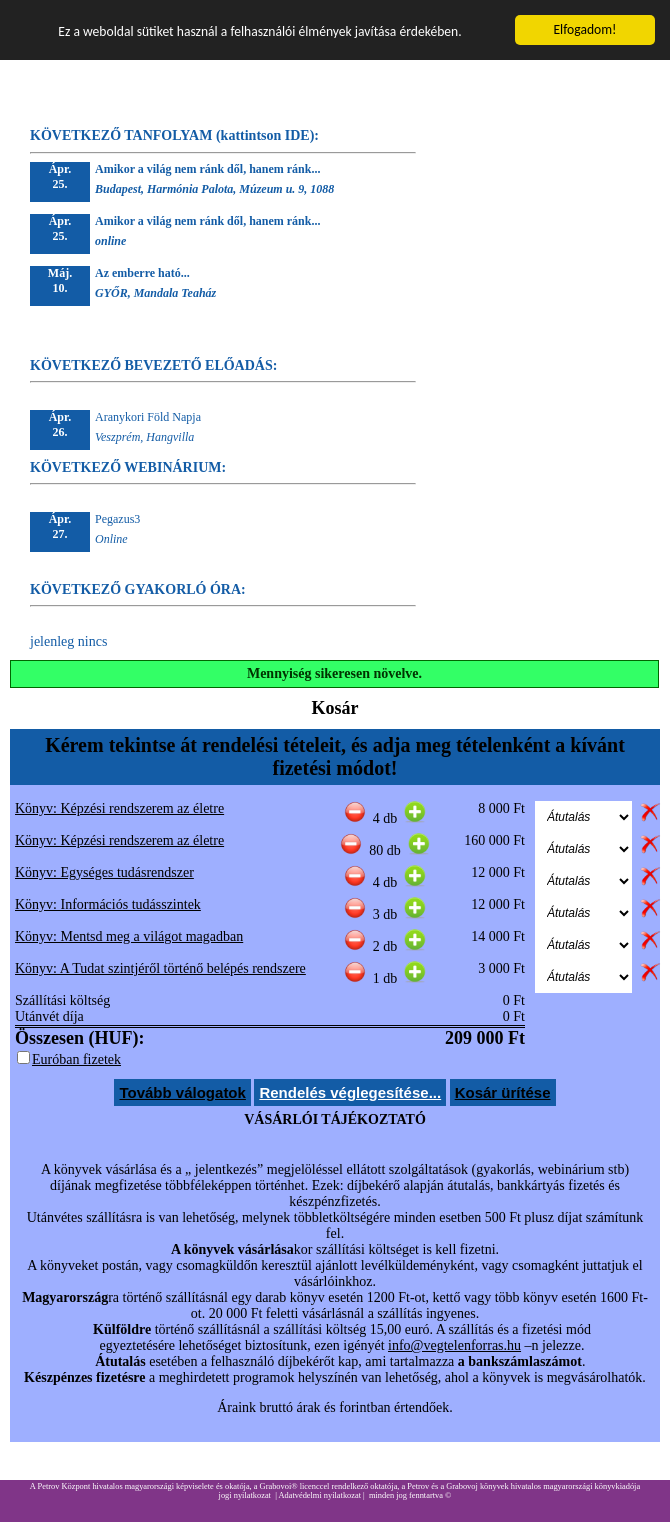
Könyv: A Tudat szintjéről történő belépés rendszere (160, 968)
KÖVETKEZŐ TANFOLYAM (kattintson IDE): (174, 135)
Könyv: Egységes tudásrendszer (104, 872)
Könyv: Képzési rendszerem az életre (119, 808)
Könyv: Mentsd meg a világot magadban (129, 936)
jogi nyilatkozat (245, 1495)
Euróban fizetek (76, 1059)
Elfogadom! (584, 29)
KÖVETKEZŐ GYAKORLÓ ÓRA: (138, 589)
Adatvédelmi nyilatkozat (319, 1495)
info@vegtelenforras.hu (454, 1345)
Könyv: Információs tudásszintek (108, 904)
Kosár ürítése (503, 1092)
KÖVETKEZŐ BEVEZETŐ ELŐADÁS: (153, 365)
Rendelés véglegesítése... (350, 1092)
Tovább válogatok (182, 1092)
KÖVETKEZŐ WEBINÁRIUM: (128, 467)
